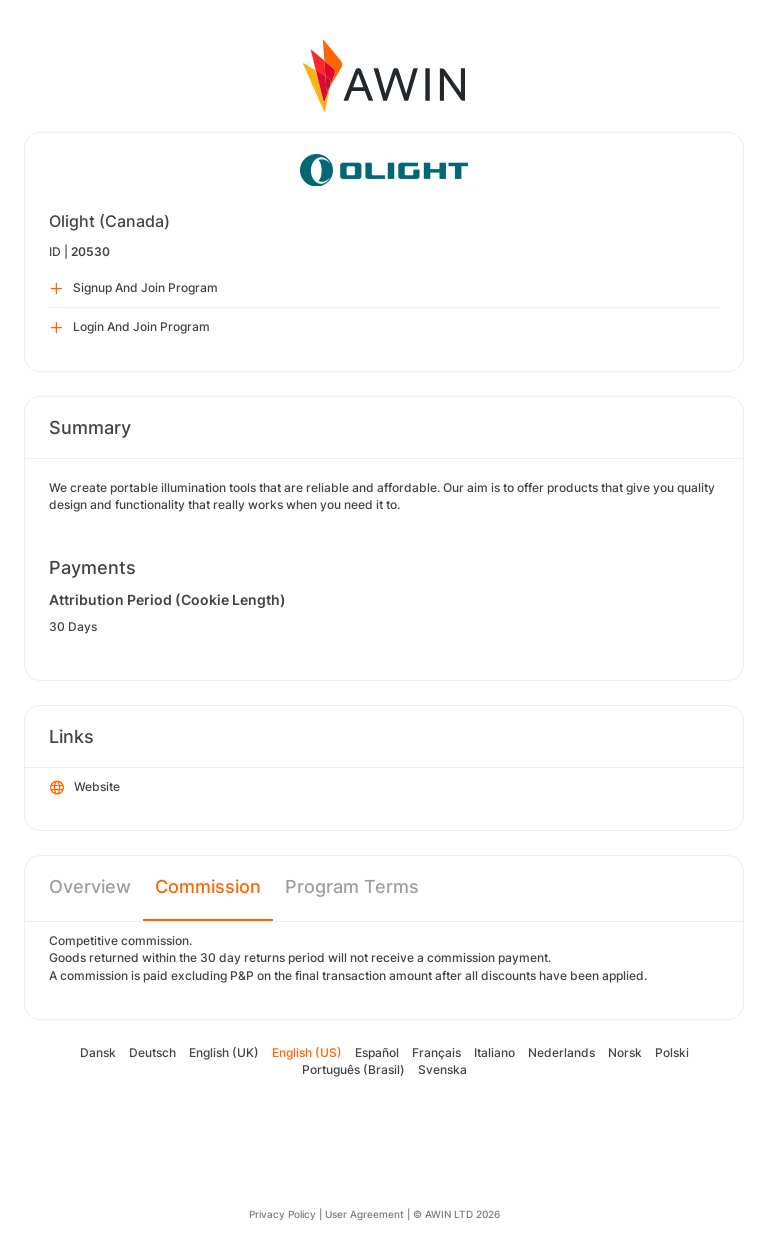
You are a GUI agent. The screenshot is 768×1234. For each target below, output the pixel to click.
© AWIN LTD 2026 (456, 1214)
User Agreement (364, 1214)
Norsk (625, 1052)
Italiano (494, 1052)
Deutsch (152, 1052)
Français (436, 1052)
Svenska (442, 1069)
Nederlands (561, 1052)
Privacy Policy (282, 1214)
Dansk (98, 1052)
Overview (90, 886)
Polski (672, 1052)
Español (377, 1052)
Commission (208, 886)
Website (85, 788)
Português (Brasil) (353, 1069)
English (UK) (224, 1052)
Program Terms (352, 886)
